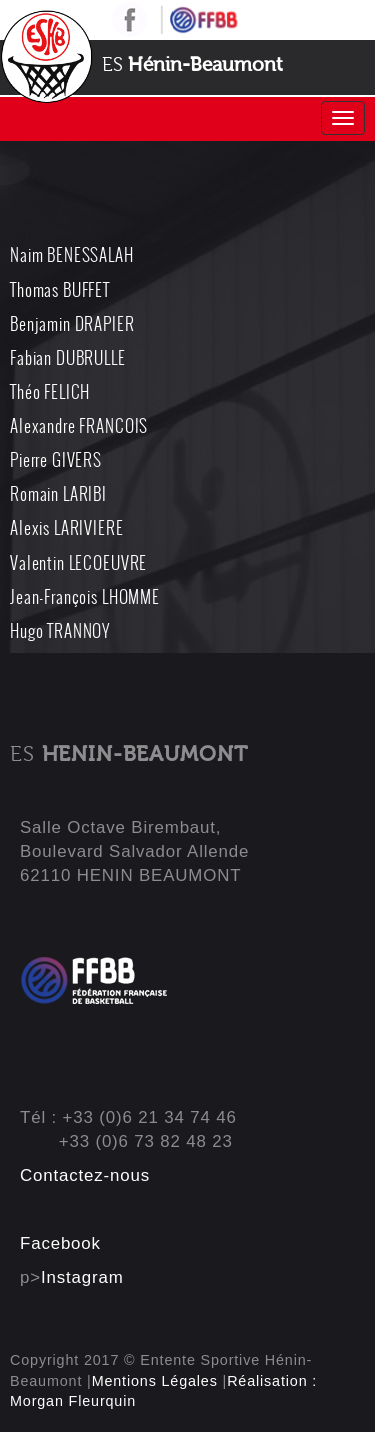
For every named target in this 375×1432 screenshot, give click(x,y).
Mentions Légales (155, 1381)
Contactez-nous (85, 1175)
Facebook (60, 1243)
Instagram (82, 1277)
